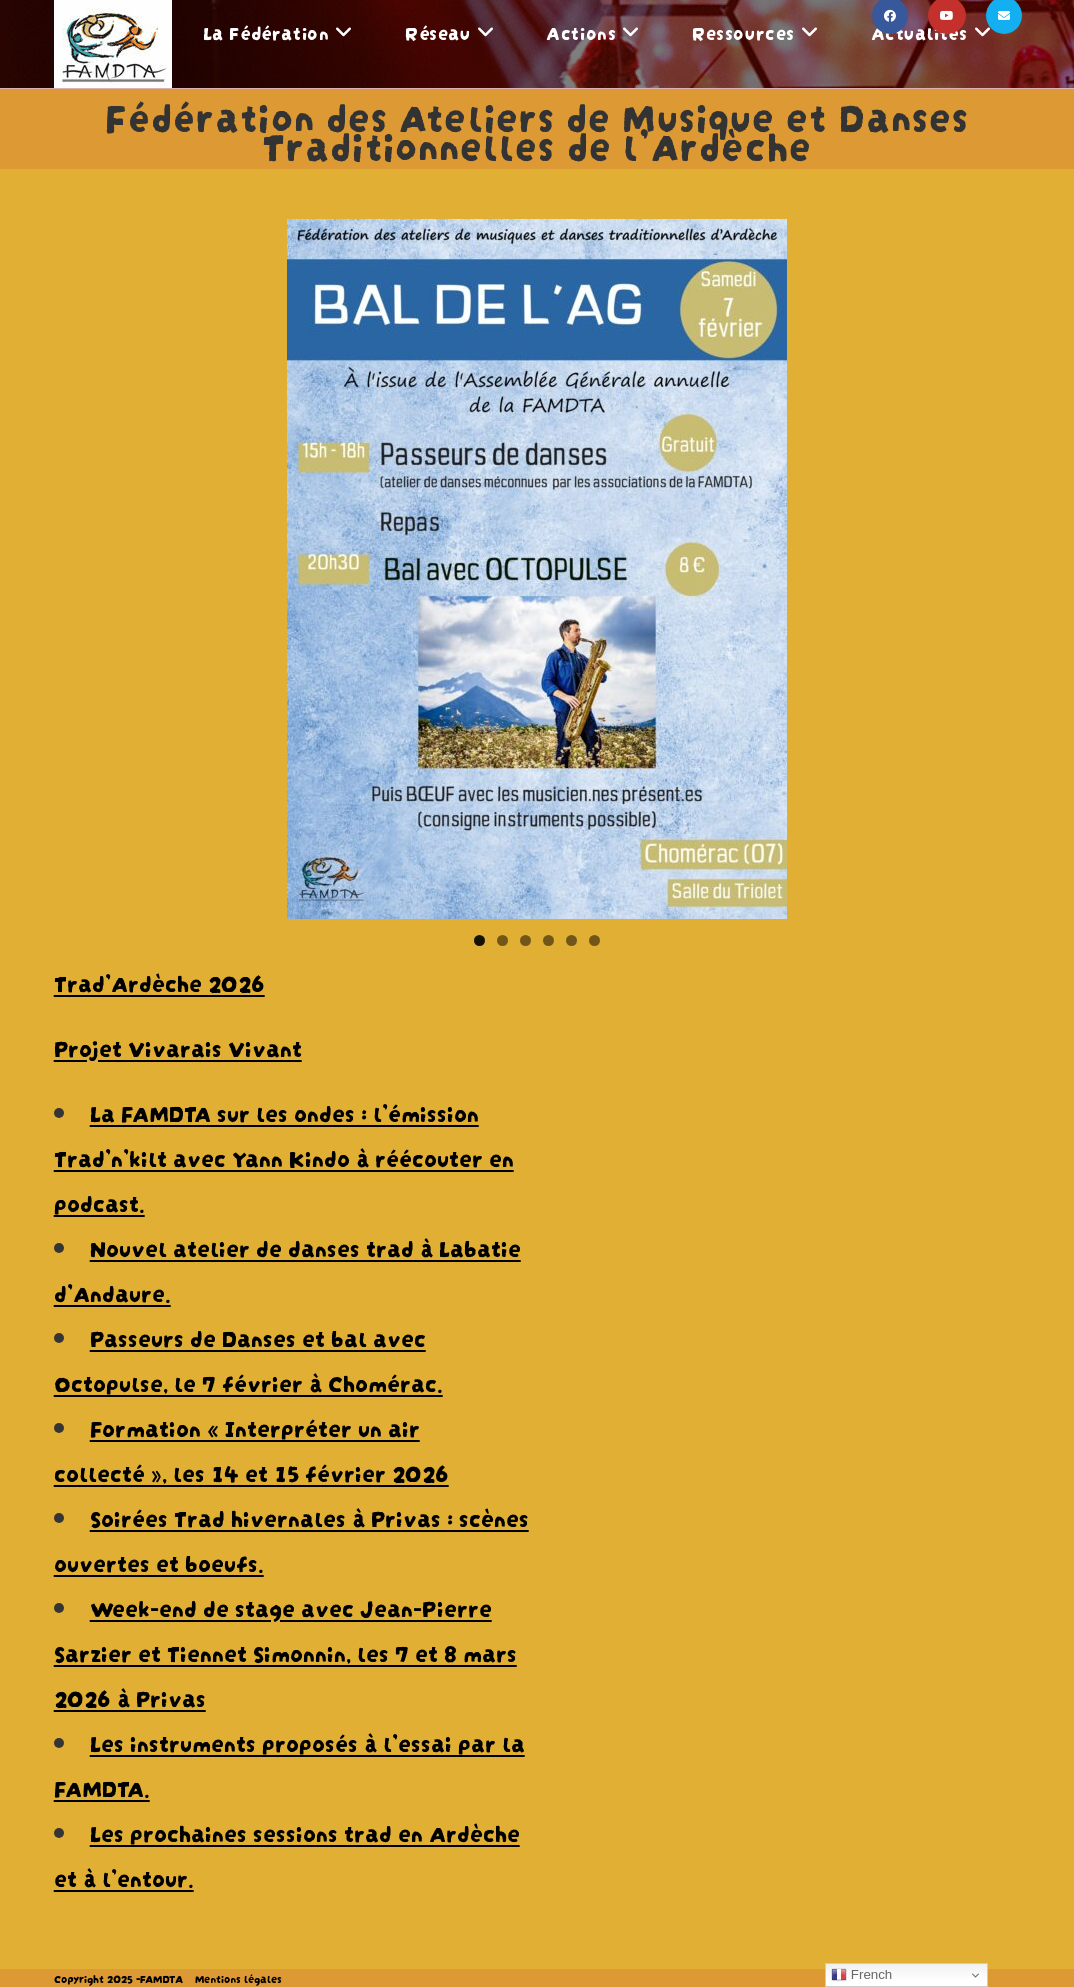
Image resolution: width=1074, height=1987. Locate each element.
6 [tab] (594, 940)
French (861, 1975)
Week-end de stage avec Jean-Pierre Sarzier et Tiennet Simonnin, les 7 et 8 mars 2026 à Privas (285, 1651)
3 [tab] (525, 940)
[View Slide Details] (537, 569)
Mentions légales (238, 1977)
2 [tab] (502, 940)
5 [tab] (571, 940)
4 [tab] (548, 940)
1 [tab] (479, 940)
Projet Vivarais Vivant (178, 1046)
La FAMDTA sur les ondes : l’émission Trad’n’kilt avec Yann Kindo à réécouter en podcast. (284, 1156)
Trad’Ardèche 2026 (159, 981)
